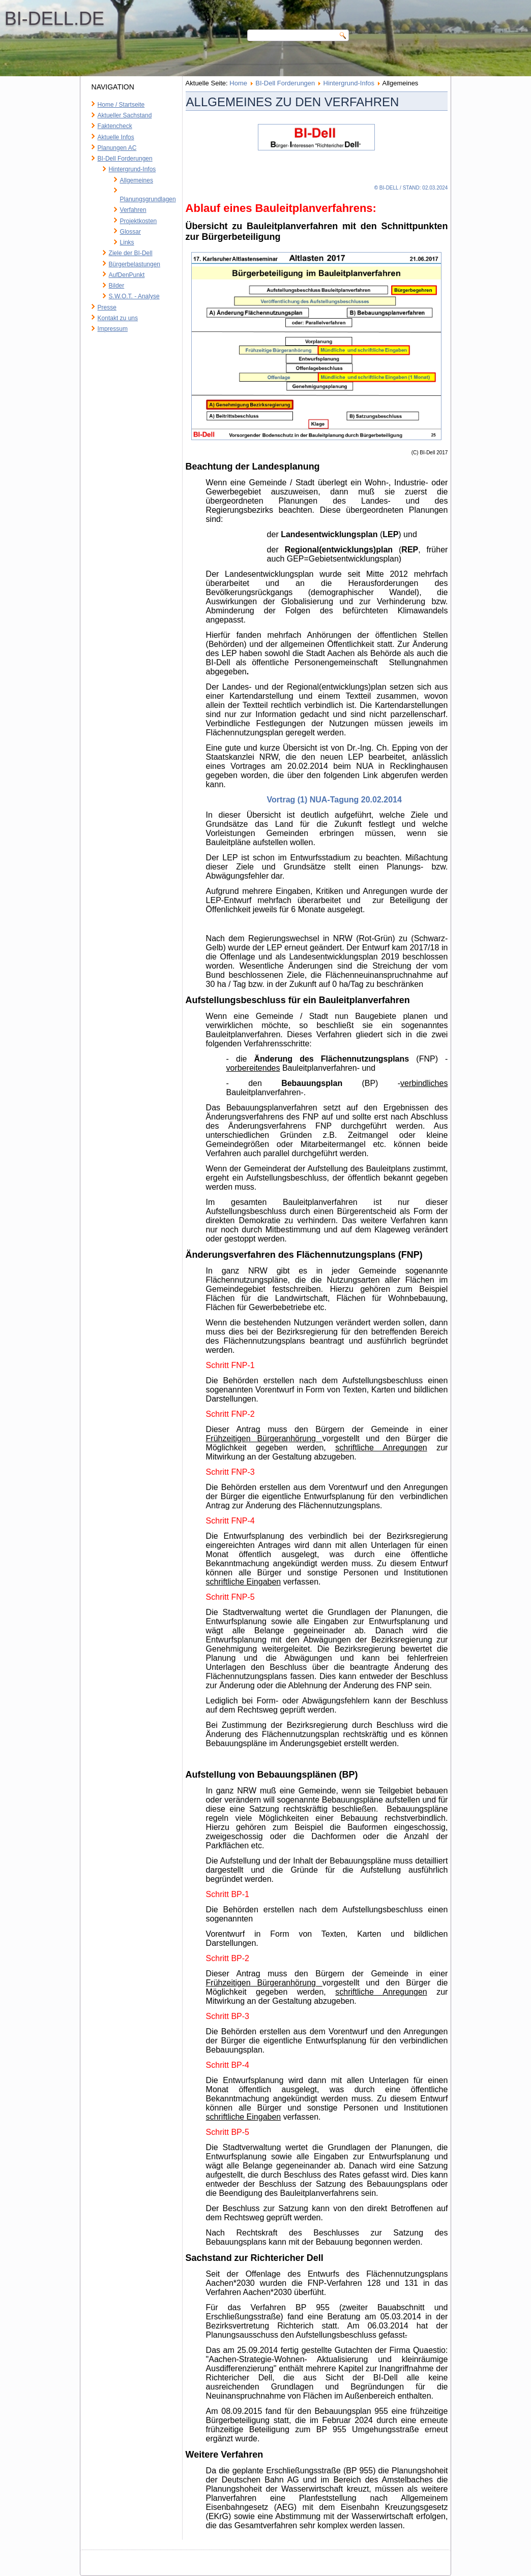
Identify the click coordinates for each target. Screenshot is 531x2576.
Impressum (113, 328)
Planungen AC (117, 147)
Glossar (130, 231)
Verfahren (133, 209)
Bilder (117, 285)
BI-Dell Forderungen (125, 158)
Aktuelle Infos (116, 137)
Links (127, 242)
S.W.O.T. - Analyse (134, 296)
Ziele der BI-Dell (131, 253)
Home (238, 83)
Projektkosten (138, 221)
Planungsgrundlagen (148, 199)
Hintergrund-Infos (132, 169)
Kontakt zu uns (118, 318)
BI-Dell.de (132, 18)
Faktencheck (115, 126)
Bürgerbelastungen (134, 264)
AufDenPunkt (127, 274)
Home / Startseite (121, 104)
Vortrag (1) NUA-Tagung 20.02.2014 (334, 799)
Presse (107, 307)
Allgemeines (136, 180)
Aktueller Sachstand (125, 115)
